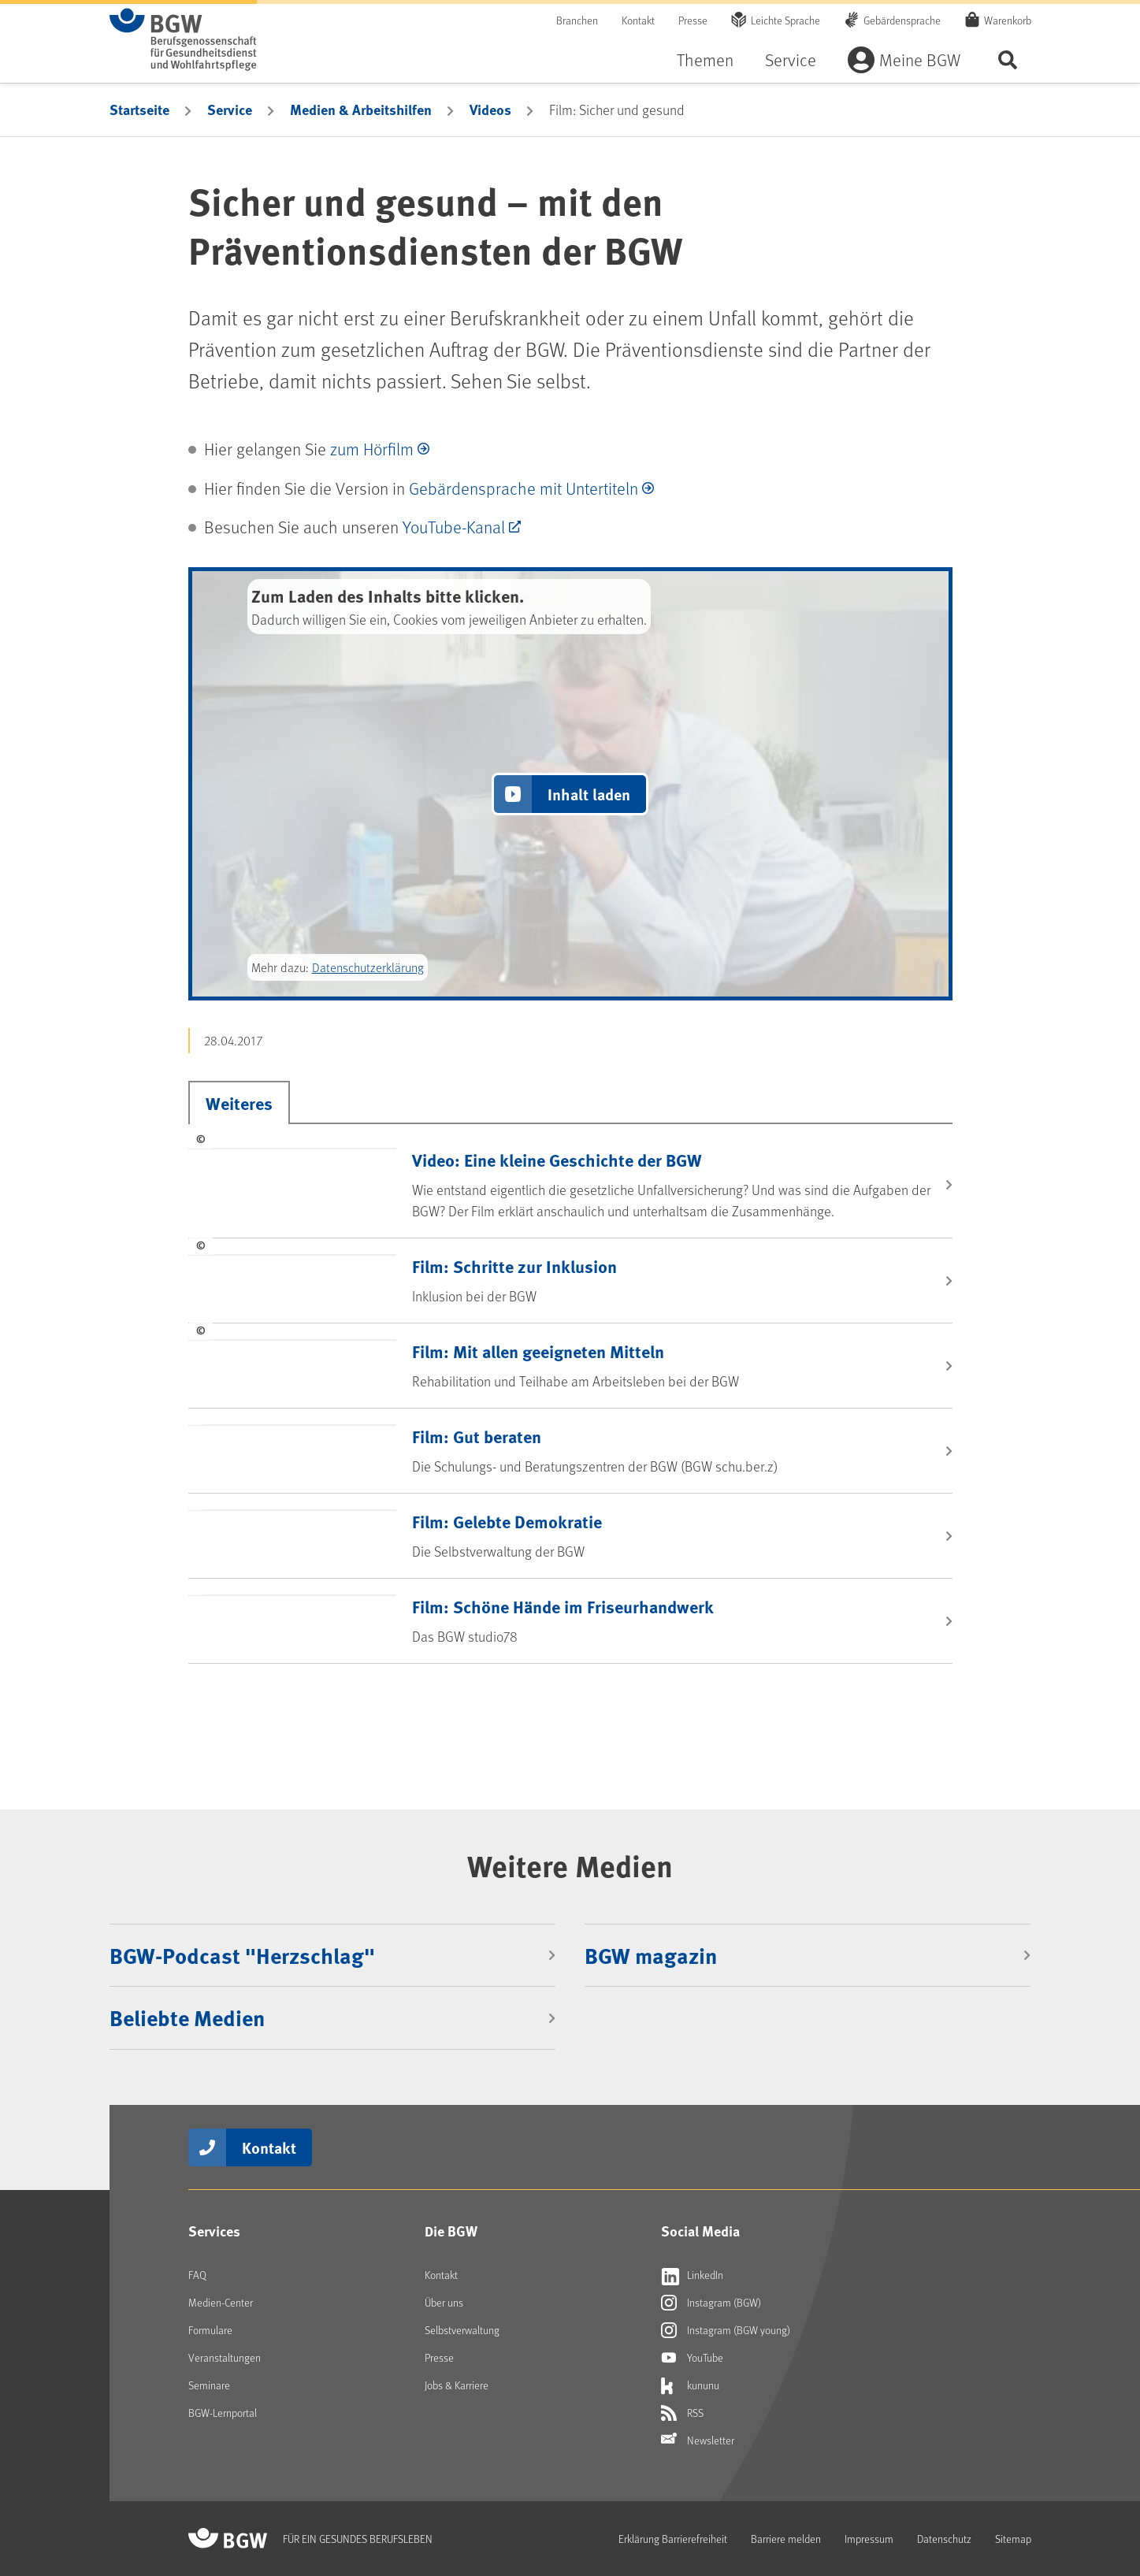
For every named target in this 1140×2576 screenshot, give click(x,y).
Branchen (577, 20)
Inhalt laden (589, 793)
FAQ (197, 2274)
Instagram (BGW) (711, 2303)
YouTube (692, 2358)
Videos (490, 109)
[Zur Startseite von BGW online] (183, 39)
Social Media (700, 2231)
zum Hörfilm (372, 448)
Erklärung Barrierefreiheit (672, 2538)
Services (214, 2231)
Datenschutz (944, 2538)
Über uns (444, 2302)
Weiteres (239, 1102)
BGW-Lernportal (222, 2412)
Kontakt (638, 20)
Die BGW (451, 2231)
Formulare (210, 2329)
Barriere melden (786, 2538)
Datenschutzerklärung (368, 967)
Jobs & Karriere (456, 2384)
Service (790, 59)
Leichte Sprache (785, 20)
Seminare (209, 2384)
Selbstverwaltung (462, 2329)
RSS (682, 2413)
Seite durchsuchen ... (1007, 59)
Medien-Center (220, 2302)
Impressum (869, 2538)
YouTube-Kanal (454, 526)
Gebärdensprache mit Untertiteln (523, 488)
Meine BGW (919, 59)
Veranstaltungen (224, 2357)
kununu (690, 2385)
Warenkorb (1007, 20)
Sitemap (1013, 2538)
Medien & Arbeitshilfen (361, 109)
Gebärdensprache (902, 20)
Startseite (139, 109)
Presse (692, 20)
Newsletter (697, 2440)
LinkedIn (692, 2275)
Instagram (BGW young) (725, 2330)
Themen (705, 59)
